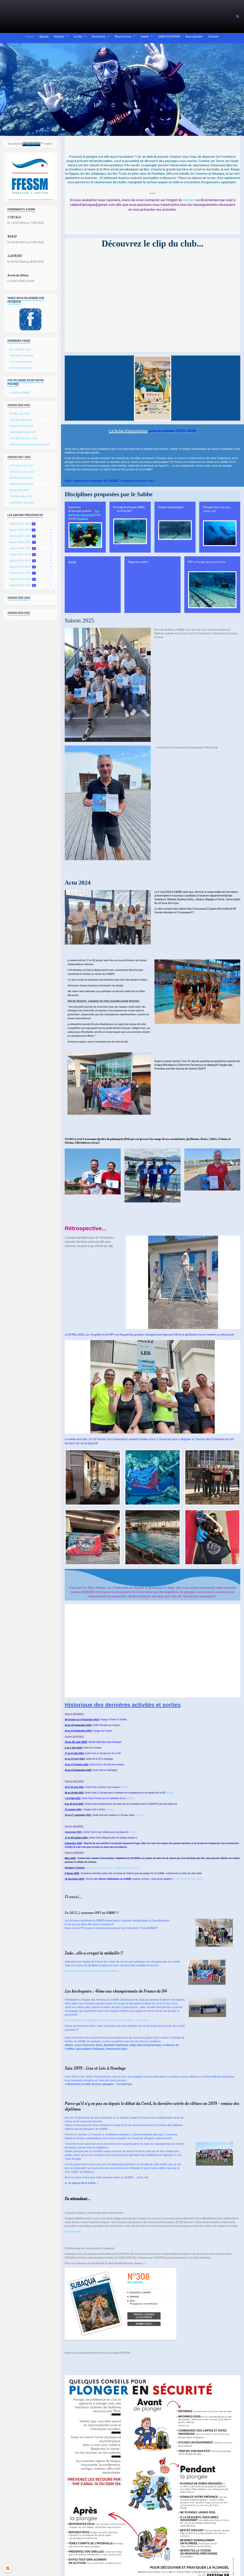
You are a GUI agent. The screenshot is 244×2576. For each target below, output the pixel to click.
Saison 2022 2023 (22, 538)
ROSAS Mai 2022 (19, 498)
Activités (59, 39)
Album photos (123, 39)
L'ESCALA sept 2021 (21, 473)
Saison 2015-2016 (22, 575)
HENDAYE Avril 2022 (21, 492)
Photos (110, 1817)
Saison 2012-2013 (22, 593)
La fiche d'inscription (128, 439)
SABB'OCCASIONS (170, 39)
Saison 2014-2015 (22, 581)
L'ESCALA (14, 225)
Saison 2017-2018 (22, 562)
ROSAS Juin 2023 (19, 421)
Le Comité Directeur (21, 369)
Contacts (214, 39)
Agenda (43, 39)
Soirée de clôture (17, 283)
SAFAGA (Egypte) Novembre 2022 (29, 452)
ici (144, 2271)
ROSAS (12, 245)
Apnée (72, 570)
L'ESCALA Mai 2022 (20, 504)
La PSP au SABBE (19, 400)
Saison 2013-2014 (22, 587)
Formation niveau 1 (20, 376)
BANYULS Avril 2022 (21, 486)
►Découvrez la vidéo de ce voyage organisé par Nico (112, 1876)
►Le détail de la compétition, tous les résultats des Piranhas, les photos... (107, 2028)
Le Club (78, 39)
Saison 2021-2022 (22, 544)
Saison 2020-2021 (22, 550)
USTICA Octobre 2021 (22, 480)
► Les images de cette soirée (188, 1887)
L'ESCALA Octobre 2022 (23, 446)
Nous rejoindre (194, 39)
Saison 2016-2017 (22, 569)
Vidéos (145, 39)
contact (189, 208)
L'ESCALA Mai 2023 (20, 428)
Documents (99, 39)
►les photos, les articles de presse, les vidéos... (93, 1979)
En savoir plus (73, 2239)
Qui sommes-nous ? (21, 357)
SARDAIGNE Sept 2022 (22, 440)
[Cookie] (8, 2568)
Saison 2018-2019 (22, 556)
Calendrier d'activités (21, 363)
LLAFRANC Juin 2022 (21, 510)
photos (124, 1795)
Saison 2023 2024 (22, 532)
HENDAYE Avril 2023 (21, 434)
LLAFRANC (14, 264)
